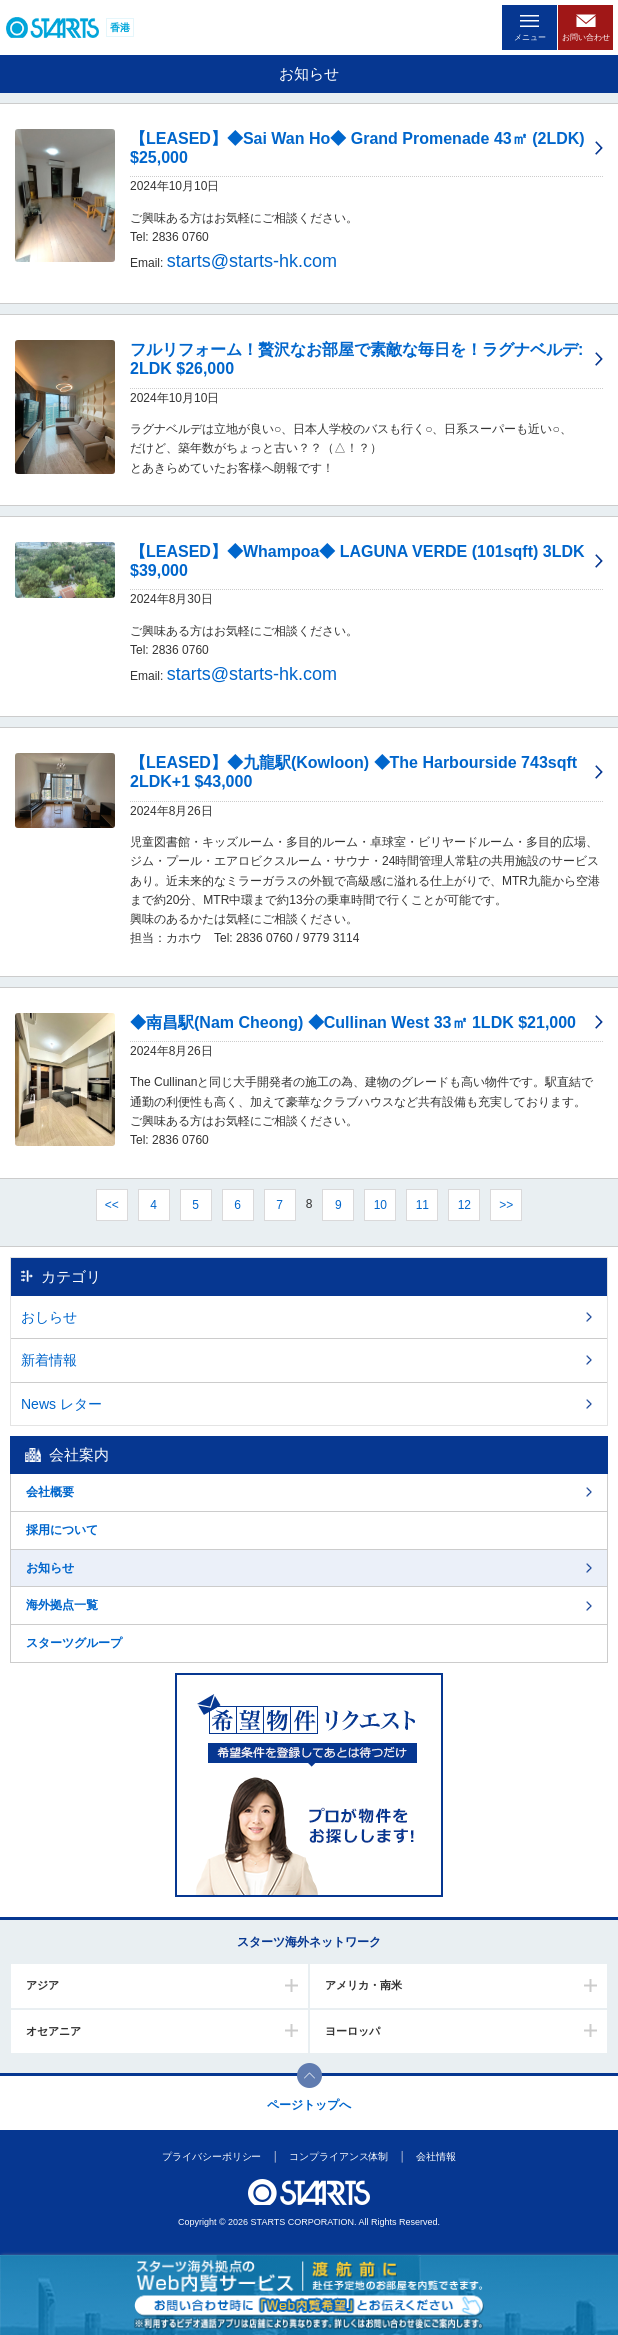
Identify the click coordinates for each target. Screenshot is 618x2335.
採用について (62, 1530)
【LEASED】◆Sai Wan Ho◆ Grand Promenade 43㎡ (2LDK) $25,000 (357, 148)
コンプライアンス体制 (338, 2156)
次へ (550, 1204)
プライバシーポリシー (211, 2156)
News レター (61, 1404)
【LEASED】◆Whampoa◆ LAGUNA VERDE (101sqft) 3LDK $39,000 (357, 561)
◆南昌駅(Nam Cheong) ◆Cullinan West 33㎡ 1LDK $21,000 (353, 1022)
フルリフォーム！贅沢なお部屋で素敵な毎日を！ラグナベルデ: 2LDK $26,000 (356, 359)
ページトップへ (309, 2105)
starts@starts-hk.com (252, 261)
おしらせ (49, 1317)
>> (506, 1205)
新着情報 (49, 1360)
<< (112, 1205)
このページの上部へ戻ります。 (309, 2075)
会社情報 (436, 2156)
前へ (67, 1204)
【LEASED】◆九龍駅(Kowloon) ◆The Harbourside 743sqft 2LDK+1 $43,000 (353, 772)
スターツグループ (74, 1643)
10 (380, 1205)
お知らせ (50, 1568)
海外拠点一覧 (62, 1605)
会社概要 (50, 1492)
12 (464, 1205)
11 (422, 1205)
